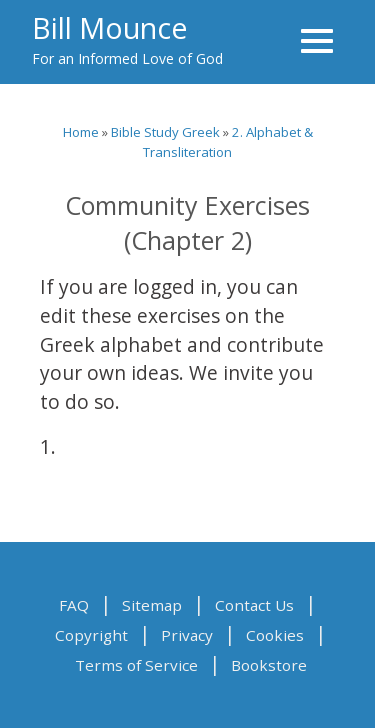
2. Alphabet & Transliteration (228, 142)
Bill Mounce (110, 27)
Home (81, 132)
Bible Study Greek (165, 132)
